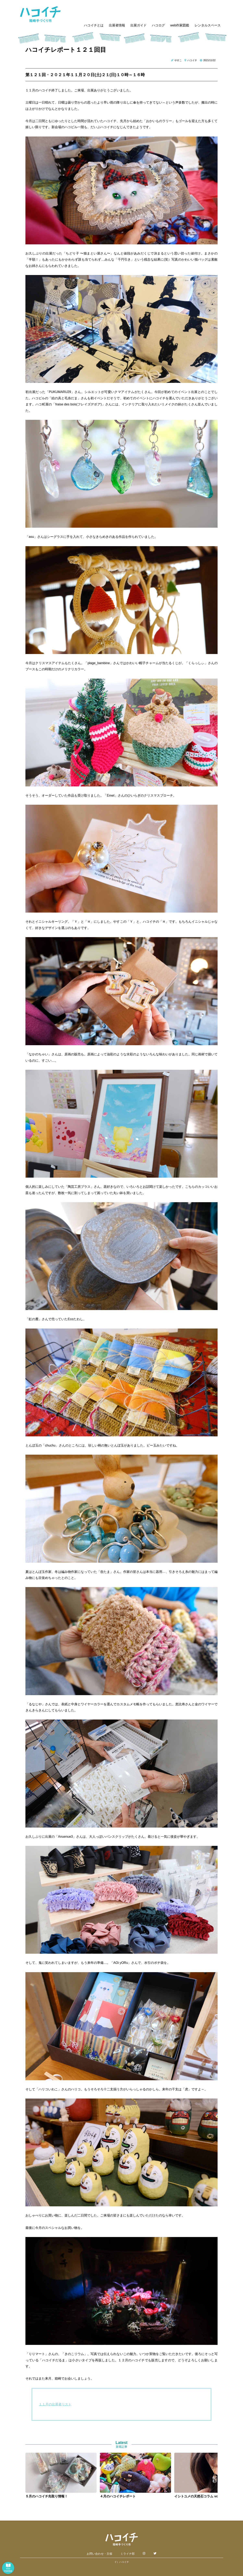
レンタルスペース (208, 25)
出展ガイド (138, 25)
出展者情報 (117, 25)
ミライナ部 (127, 2553)
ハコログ (158, 25)
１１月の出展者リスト (55, 2404)
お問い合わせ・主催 (99, 2553)
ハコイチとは (94, 25)
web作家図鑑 (179, 25)
